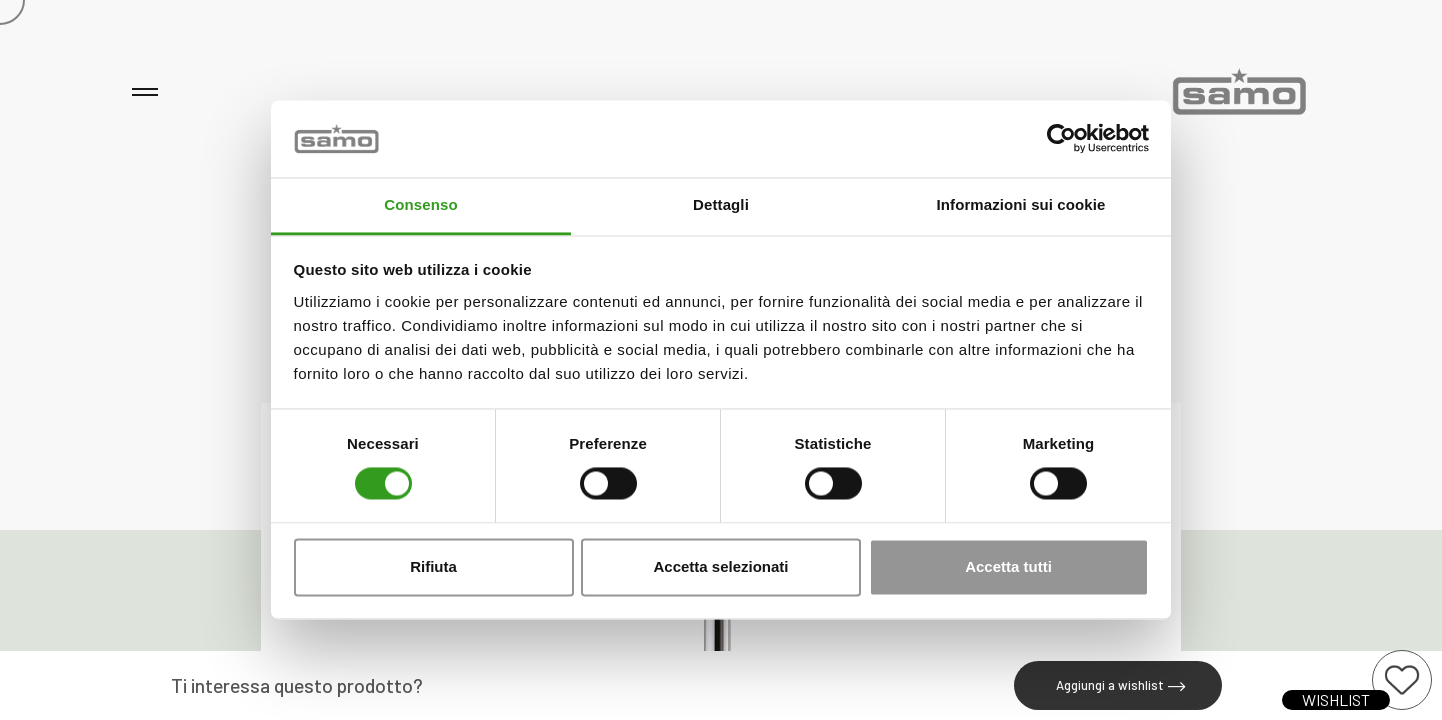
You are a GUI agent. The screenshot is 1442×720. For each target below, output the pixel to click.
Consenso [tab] (420, 204)
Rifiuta (433, 566)
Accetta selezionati (720, 566)
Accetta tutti (1008, 566)
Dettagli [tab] (721, 204)
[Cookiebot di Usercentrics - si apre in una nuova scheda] (1061, 139)
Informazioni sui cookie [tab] (1021, 204)
